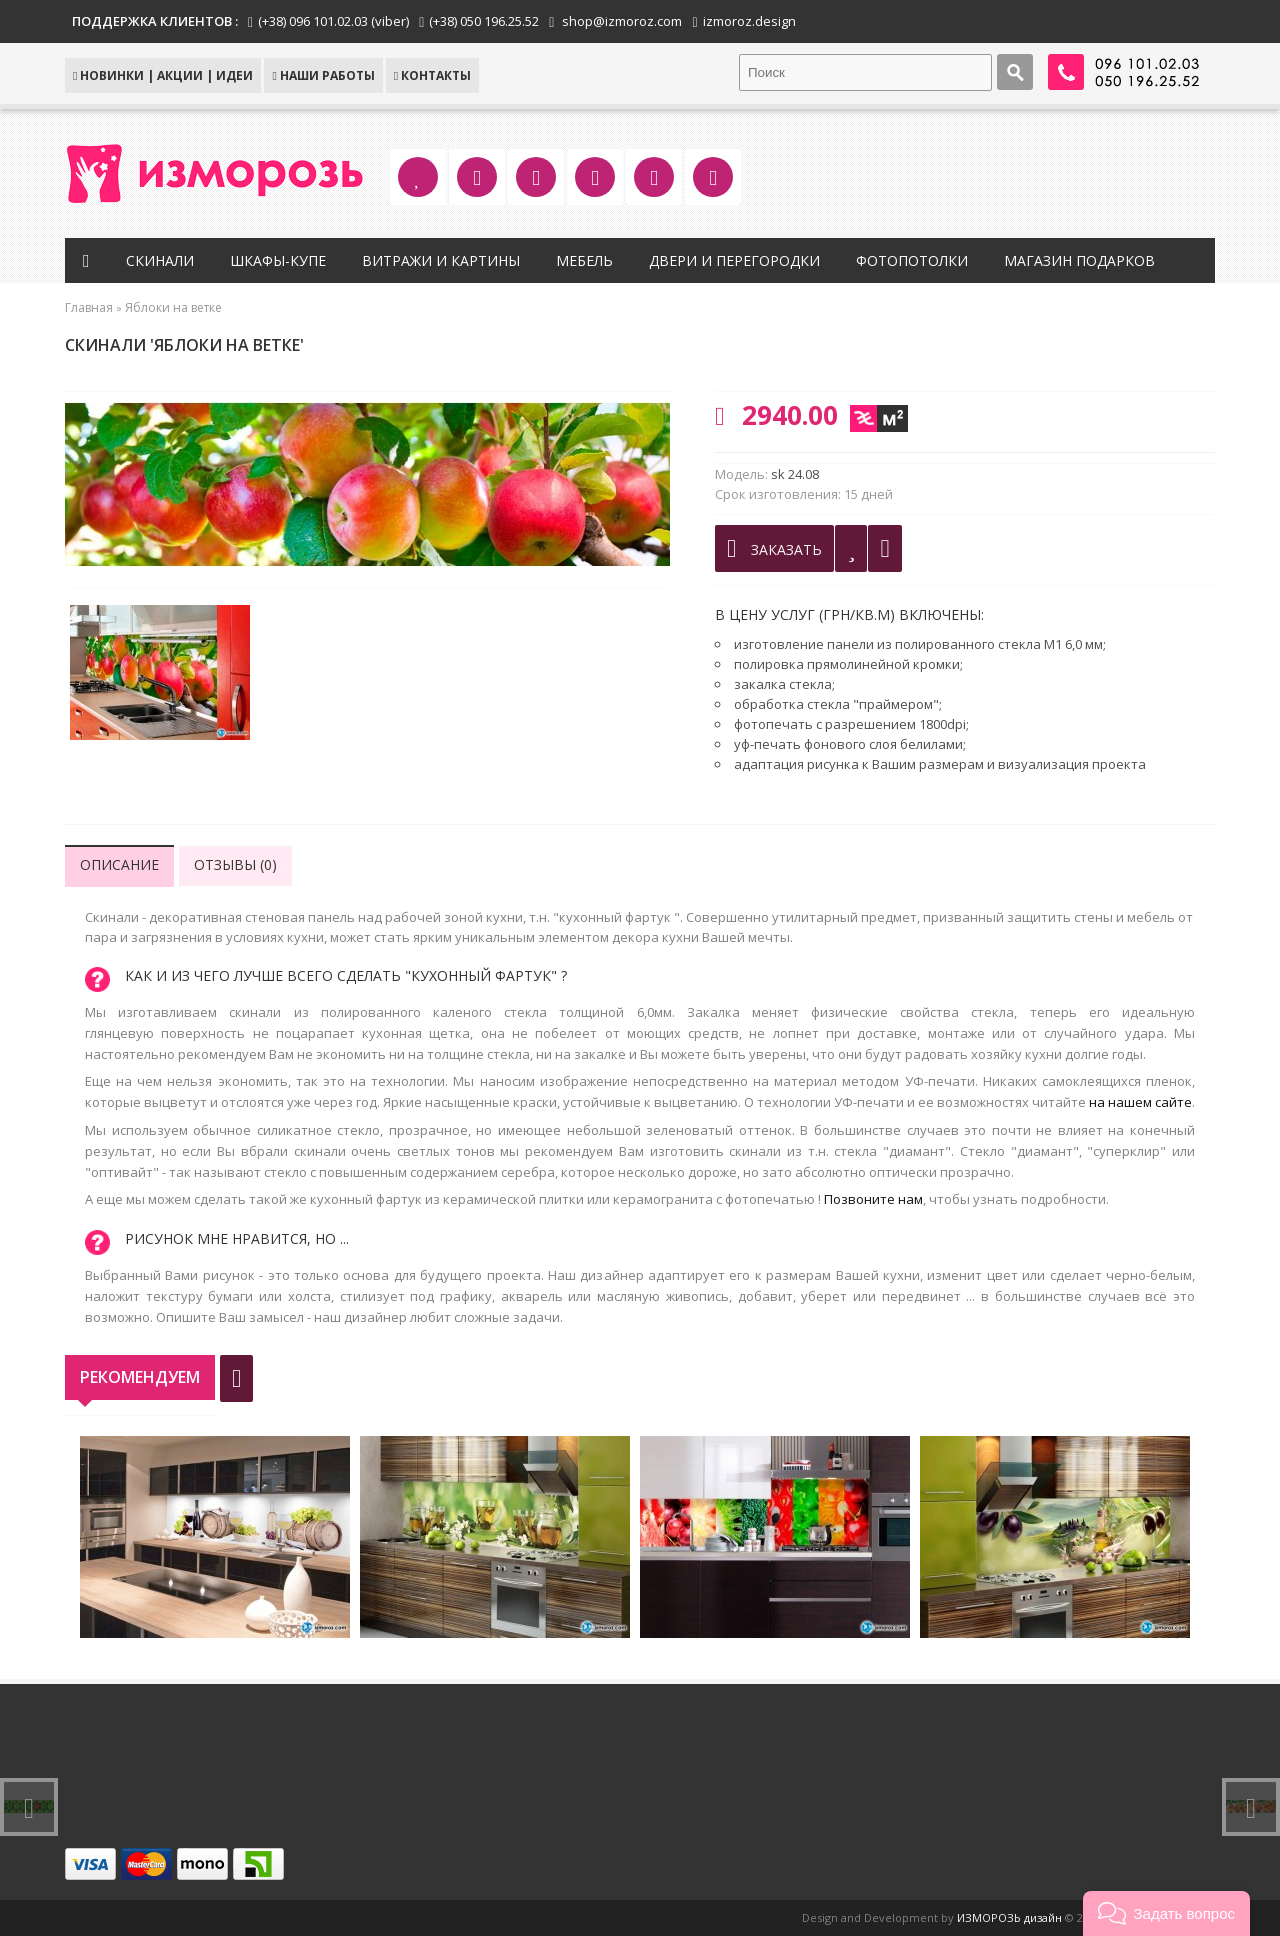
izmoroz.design (749, 21)
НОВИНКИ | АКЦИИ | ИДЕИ (163, 75)
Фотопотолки (912, 260)
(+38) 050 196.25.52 (484, 21)
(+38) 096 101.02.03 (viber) (333, 21)
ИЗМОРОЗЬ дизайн (1009, 1917)
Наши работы (323, 75)
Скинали (160, 260)
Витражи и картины (441, 260)
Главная (89, 307)
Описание (119, 864)
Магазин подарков (1079, 260)
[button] (1166, 1913)
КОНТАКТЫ (432, 75)
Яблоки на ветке (173, 307)
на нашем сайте (1140, 1102)
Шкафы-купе (278, 260)
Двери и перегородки (734, 260)
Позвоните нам (873, 1199)
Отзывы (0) (235, 864)
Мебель (584, 260)
